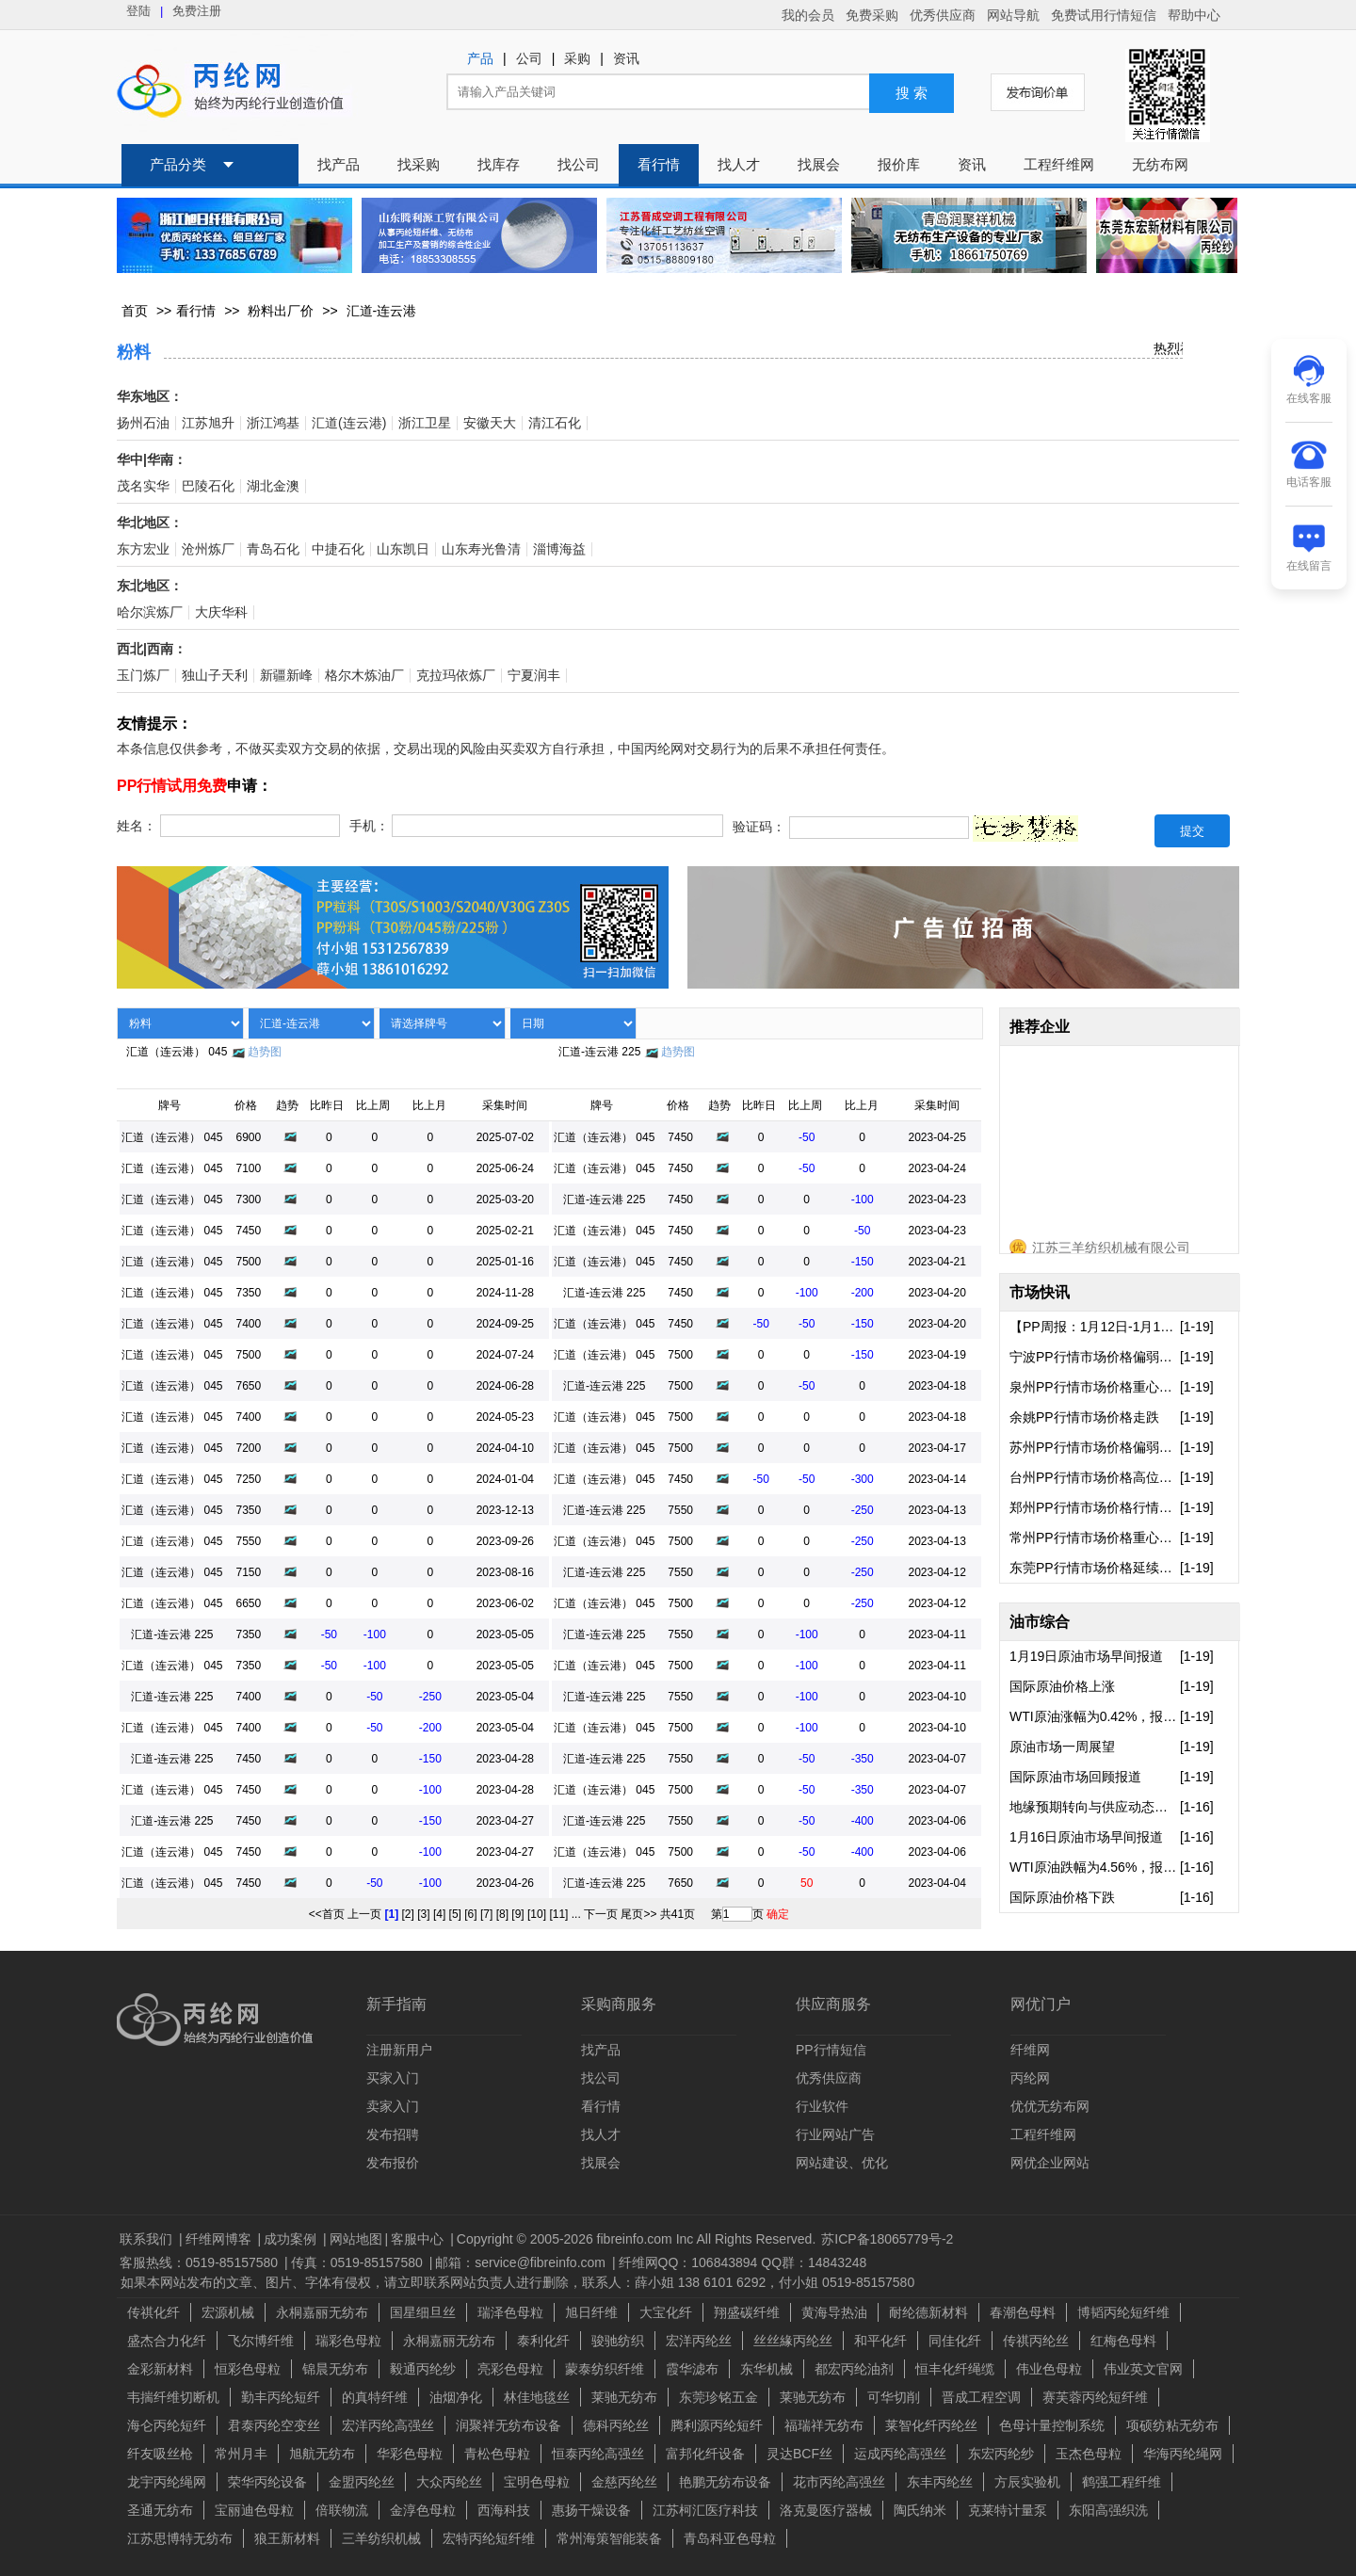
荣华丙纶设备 (267, 2481)
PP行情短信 (831, 2049)
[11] (558, 1914)
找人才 (739, 164)
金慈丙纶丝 (624, 2481)
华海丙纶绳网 (1182, 2453)
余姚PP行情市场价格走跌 (1084, 1417)
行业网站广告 (835, 2134)
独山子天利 (215, 675)
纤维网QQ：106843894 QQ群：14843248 (743, 2262)
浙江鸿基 (273, 423)
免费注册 (196, 11)
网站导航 (1013, 15)
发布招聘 (392, 2134)
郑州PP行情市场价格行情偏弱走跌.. (1094, 1507)
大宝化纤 (665, 2312)
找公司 (578, 164)
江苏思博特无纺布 (180, 2538)
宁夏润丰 (534, 675)
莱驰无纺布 (624, 2397)
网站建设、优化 (842, 2162)
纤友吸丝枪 (160, 2453)
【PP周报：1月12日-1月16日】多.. (1094, 1326)
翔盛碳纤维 (747, 2312)
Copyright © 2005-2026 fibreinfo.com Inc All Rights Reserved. (636, 2238)
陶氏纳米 (920, 2510)
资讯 (626, 59)
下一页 (601, 1914)
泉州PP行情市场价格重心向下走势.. (1094, 1386)
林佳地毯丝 (537, 2397)
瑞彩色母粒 (348, 2340)
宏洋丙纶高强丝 (388, 2425)
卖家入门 (392, 2106)
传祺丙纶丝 (1036, 2340)
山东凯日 (403, 549)
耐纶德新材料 (928, 2312)
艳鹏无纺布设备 (725, 2481)
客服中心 (419, 2238)
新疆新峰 (286, 675)
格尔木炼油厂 (364, 675)
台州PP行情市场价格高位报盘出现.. (1094, 1477)
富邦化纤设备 (705, 2453)
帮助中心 (1194, 15)
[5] (455, 1914)
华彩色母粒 (410, 2453)
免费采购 (872, 15)
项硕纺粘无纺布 (1172, 2425)
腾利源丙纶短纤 (716, 2425)
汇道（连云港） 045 (176, 1051)
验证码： (759, 828)
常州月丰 (241, 2453)
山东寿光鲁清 (481, 549)
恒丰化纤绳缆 (954, 2368)
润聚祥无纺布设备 (508, 2425)
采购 (577, 59)
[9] (517, 1914)
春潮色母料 (1023, 2312)
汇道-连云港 (382, 310)
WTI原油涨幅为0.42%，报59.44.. (1094, 1716)
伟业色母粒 (1049, 2368)
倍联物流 (341, 2510)
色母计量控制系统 (1052, 2425)
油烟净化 (455, 2397)
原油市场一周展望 (1062, 1746)
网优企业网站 (1050, 2162)
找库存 (498, 164)
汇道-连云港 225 (599, 1051)
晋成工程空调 (981, 2397)
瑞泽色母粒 (510, 2312)
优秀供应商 (943, 15)
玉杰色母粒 (1089, 2453)
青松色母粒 (497, 2453)
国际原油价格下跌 (1062, 1897)
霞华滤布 (692, 2368)
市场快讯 (1039, 1292)
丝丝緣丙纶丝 (792, 2340)
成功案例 (292, 2238)
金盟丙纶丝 (362, 2481)
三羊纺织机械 (381, 2538)
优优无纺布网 (1050, 2106)
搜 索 (912, 93)
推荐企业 (1039, 1027)
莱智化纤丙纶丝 (931, 2425)
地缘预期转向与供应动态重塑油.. (1094, 1806)
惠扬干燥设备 (591, 2510)
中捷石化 (338, 549)
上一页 (364, 1914)
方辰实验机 (1027, 2481)
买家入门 (392, 2077)
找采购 (418, 164)
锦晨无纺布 (335, 2368)
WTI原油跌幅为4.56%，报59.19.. (1094, 1867)
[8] (502, 1914)
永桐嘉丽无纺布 (322, 2312)
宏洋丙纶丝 (699, 2340)
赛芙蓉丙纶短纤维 (1095, 2397)
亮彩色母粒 (510, 2368)
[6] (470, 1914)
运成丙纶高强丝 (900, 2453)
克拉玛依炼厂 (455, 675)
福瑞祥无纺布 (824, 2425)
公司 (529, 59)
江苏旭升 (208, 423)
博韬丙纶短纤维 (1123, 2312)
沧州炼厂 (208, 549)
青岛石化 (273, 549)
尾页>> (638, 1914)
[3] (423, 1914)
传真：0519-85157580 (359, 2262)
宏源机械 (228, 2312)
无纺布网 (1160, 164)
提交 (1192, 831)
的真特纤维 (375, 2397)
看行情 (659, 164)
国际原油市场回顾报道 (1075, 1776)
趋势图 (265, 1051)
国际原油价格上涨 (1062, 1686)
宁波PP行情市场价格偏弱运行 (1094, 1356)
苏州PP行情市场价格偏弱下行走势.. (1094, 1447)
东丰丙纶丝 (940, 2481)
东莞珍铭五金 (718, 2397)
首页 (134, 310)
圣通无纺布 (160, 2510)
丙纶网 (1030, 2077)
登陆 (138, 11)
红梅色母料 (1123, 2340)
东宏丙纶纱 (1001, 2453)
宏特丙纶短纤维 (489, 2538)
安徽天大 (489, 423)
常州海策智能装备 (609, 2538)
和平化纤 (880, 2340)
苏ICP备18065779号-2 (887, 2238)
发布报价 (392, 2162)
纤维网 (1030, 2049)
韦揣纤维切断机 (173, 2397)
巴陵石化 (208, 486)
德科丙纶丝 (616, 2425)
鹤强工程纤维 (1121, 2481)
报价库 (899, 164)
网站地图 (356, 2238)
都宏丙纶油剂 (854, 2368)
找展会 (819, 164)
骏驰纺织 (617, 2340)
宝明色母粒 (537, 2481)
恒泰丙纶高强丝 (598, 2453)
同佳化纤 (954, 2340)
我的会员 (808, 15)
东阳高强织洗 (1108, 2510)
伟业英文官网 (1143, 2368)
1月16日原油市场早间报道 (1086, 1836)
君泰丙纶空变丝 (274, 2425)
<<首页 (327, 1914)
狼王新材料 (287, 2538)
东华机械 (766, 2368)
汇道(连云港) (349, 423)
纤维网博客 (220, 2238)
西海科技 (503, 2510)
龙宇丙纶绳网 (166, 2481)
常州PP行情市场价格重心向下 (1094, 1537)
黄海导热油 (834, 2312)
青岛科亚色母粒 (730, 2538)
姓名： (136, 826)
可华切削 (893, 2397)
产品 (480, 59)
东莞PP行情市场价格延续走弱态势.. (1094, 1567)
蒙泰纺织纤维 (604, 2368)
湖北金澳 (273, 486)
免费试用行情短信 (1103, 15)
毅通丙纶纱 (423, 2368)
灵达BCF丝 (799, 2453)
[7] (486, 1914)
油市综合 (1039, 1622)
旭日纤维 (591, 2312)
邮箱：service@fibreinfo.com (522, 2262)
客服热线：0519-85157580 (201, 2262)
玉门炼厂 (143, 675)
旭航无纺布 (322, 2453)
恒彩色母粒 (248, 2368)
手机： (369, 826)
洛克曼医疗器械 (826, 2510)
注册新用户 (399, 2049)
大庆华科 (221, 612)
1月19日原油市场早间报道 (1086, 1656)
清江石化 (554, 423)
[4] (439, 1914)
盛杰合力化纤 (166, 2340)
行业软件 (822, 2106)
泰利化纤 (543, 2340)
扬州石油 (143, 423)
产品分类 (178, 164)
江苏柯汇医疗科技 (705, 2510)
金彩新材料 (160, 2368)
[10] (536, 1914)
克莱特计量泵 (1007, 2510)
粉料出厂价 (281, 310)
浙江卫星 (424, 423)
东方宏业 (143, 549)
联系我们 (148, 2238)
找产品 (338, 164)
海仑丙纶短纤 (166, 2425)
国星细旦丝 (423, 2312)
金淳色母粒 (423, 2510)
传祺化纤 (153, 2312)
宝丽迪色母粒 (254, 2510)
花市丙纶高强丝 (839, 2481)
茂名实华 (143, 486)
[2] (408, 1914)
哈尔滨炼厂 (150, 612)
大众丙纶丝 (449, 2481)
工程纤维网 (1059, 164)
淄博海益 (559, 549)
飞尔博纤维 (261, 2340)
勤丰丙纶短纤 (280, 2397)
